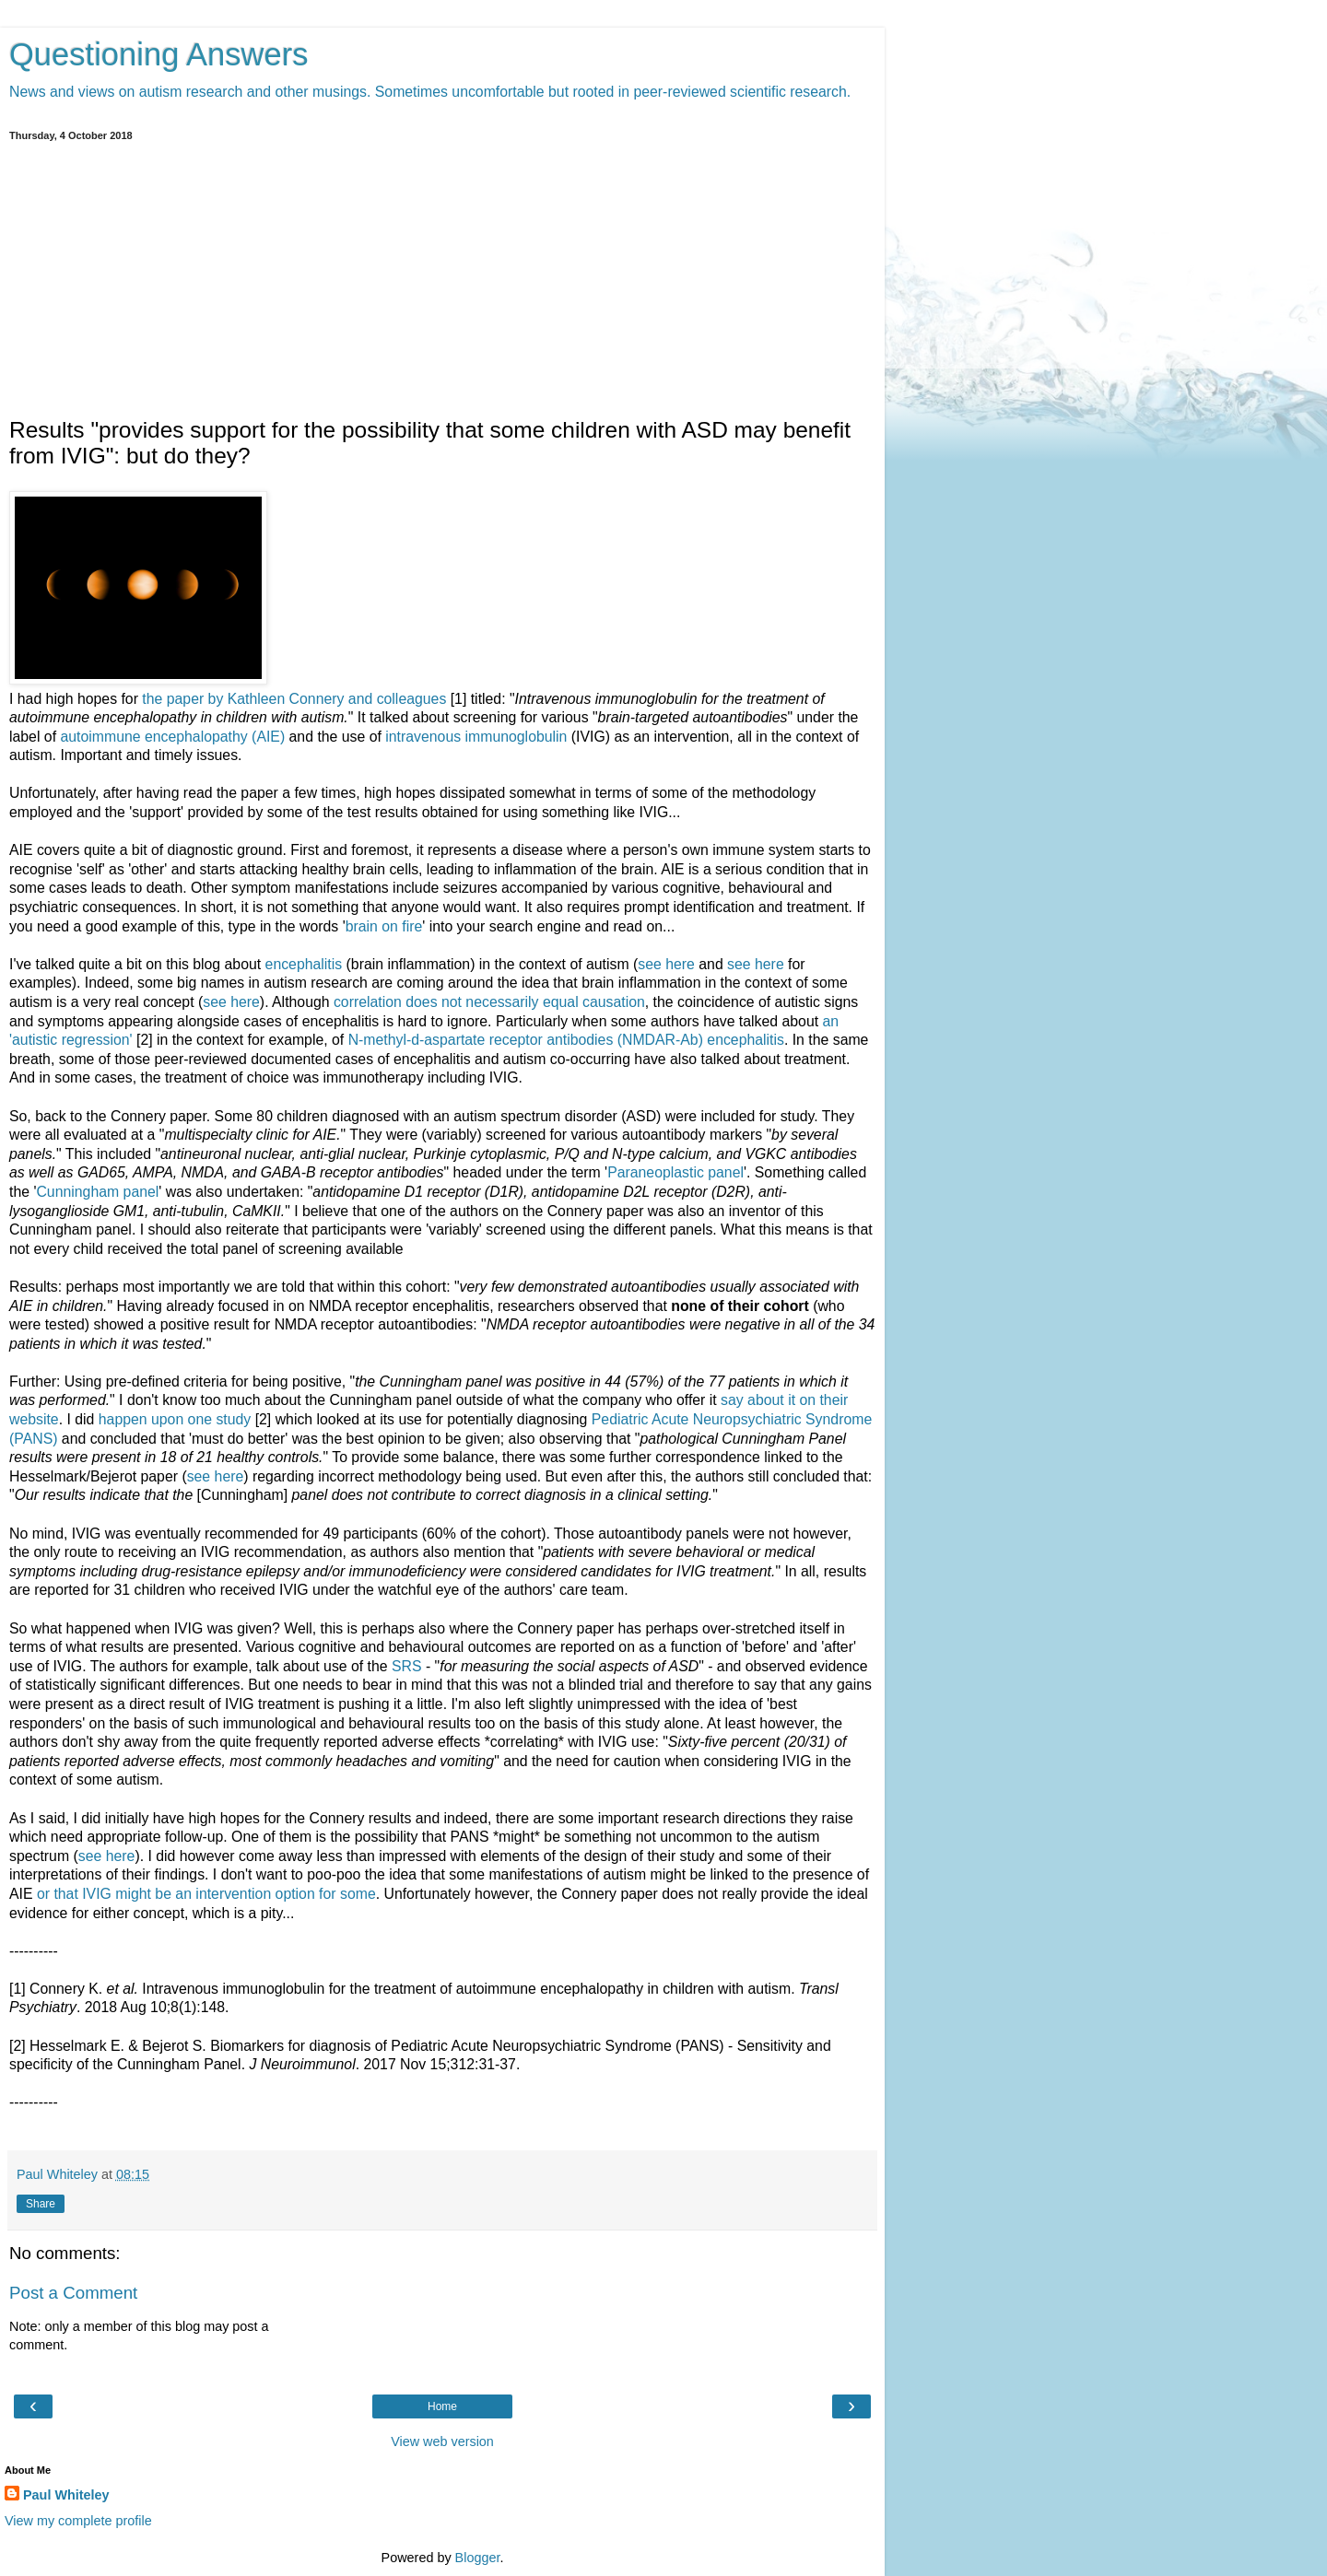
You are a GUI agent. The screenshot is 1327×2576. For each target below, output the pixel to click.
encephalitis (304, 964)
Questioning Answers (159, 54)
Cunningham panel (97, 1192)
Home (442, 2406)
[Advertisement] (442, 279)
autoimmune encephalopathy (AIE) (172, 736)
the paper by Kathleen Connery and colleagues (294, 699)
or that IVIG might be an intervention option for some (206, 1894)
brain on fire (384, 926)
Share (40, 2203)
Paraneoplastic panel (675, 1172)
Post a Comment (73, 2292)
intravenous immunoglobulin (476, 736)
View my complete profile (78, 2520)
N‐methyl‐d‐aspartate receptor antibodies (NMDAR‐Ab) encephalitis (566, 1040)
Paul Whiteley (66, 2495)
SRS (407, 1666)
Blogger (477, 2557)
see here (666, 964)
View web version (442, 2441)
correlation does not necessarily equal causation (489, 1002)
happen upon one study (175, 1419)
